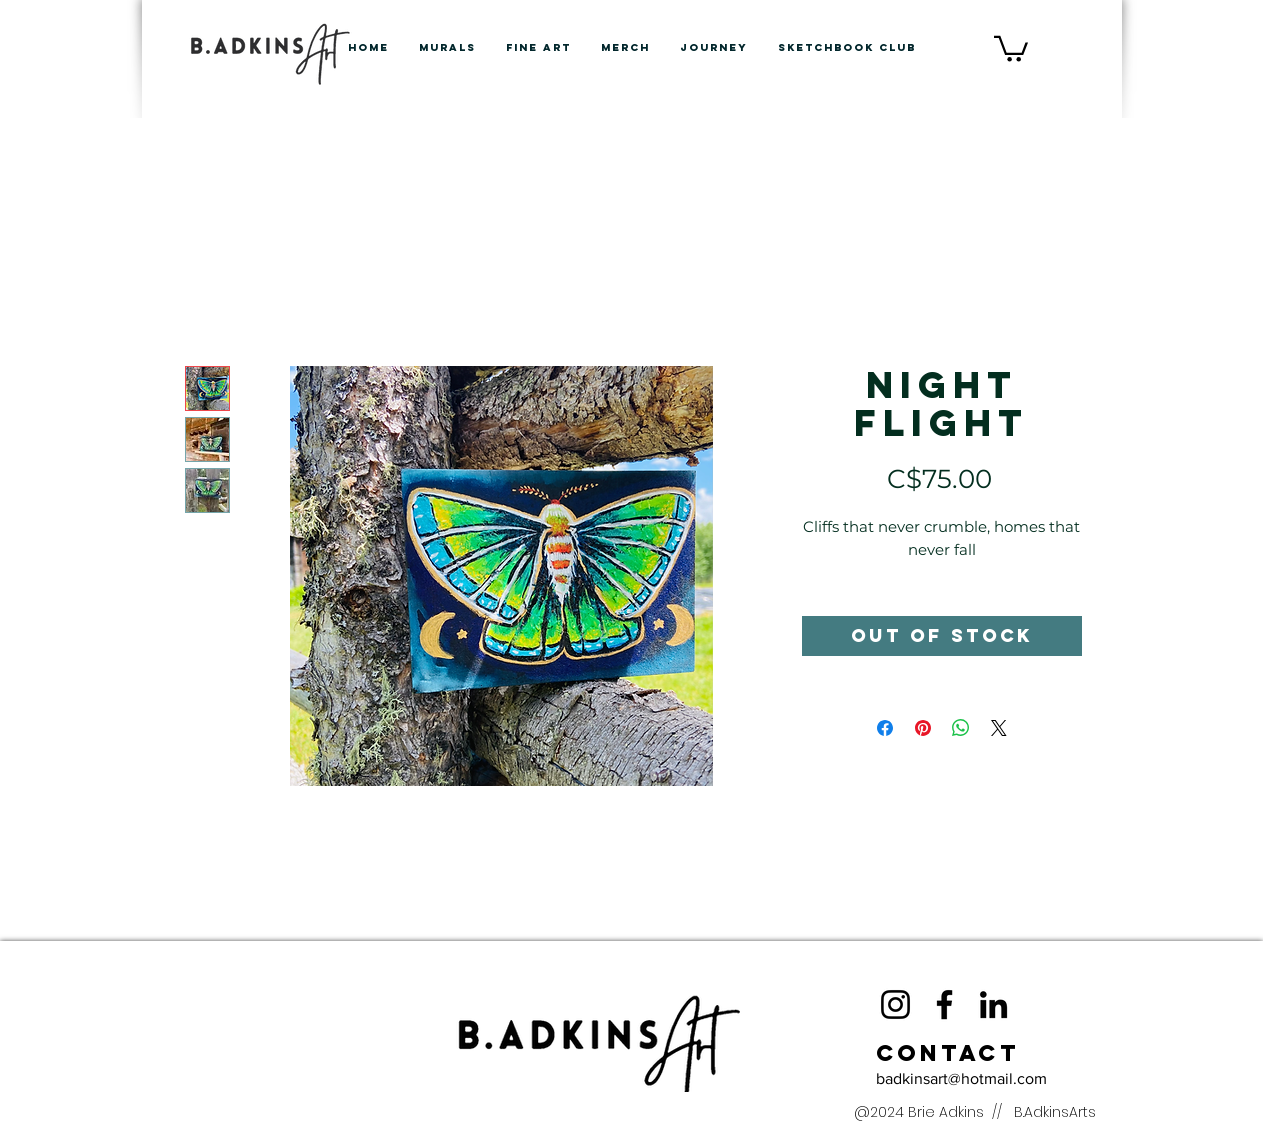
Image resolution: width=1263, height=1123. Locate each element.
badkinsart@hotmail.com (961, 1078)
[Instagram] (895, 1004)
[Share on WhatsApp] (961, 728)
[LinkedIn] (993, 1004)
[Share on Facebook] (885, 728)
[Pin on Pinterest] (923, 728)
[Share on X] (999, 728)
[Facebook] (944, 1004)
